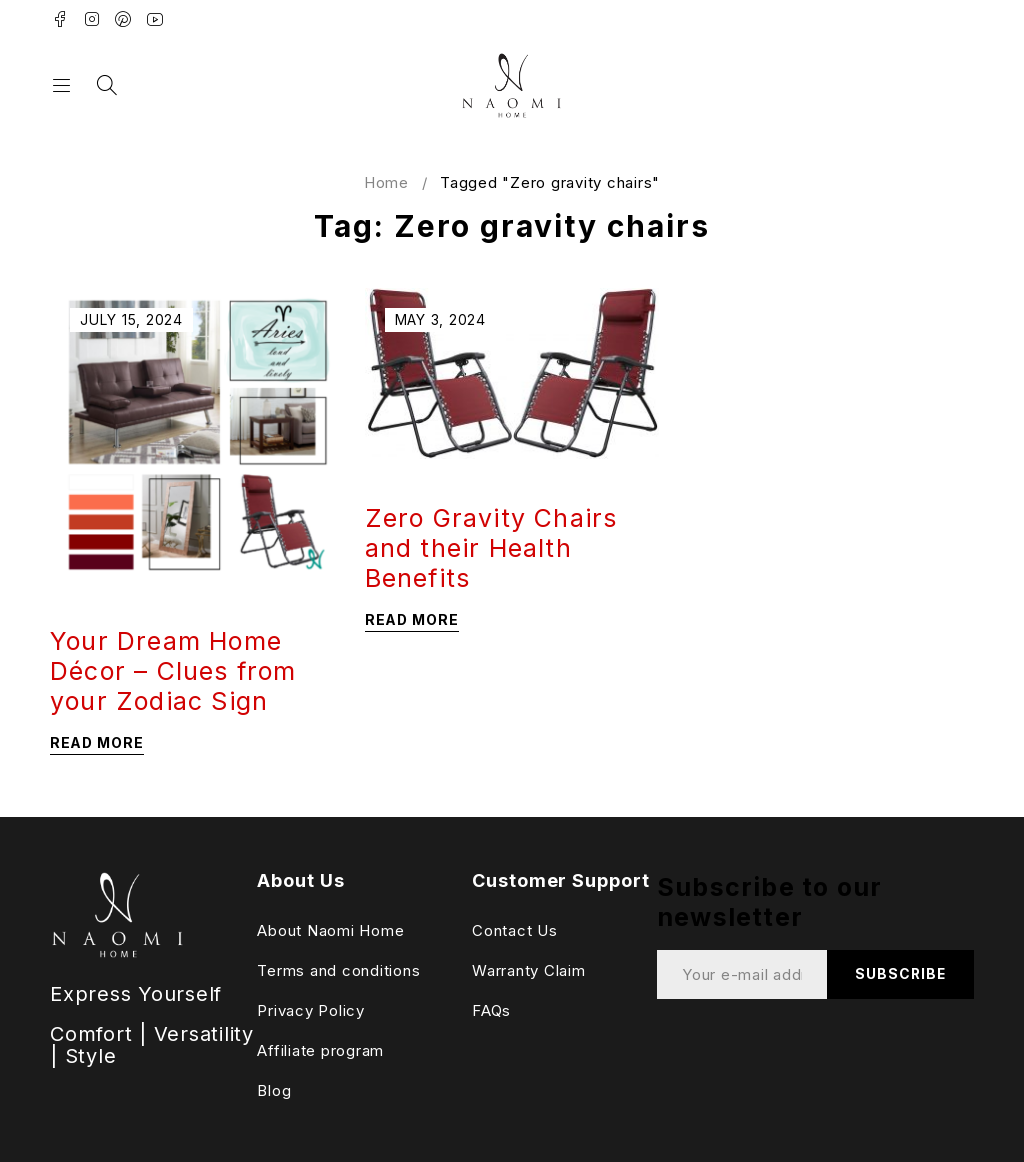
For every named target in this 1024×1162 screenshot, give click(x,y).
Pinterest (123, 19)
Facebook (60, 19)
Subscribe (898, 974)
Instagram (92, 19)
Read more (97, 742)
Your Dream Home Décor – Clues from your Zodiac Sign (173, 671)
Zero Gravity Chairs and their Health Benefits (491, 548)
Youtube (155, 19)
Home (386, 182)
